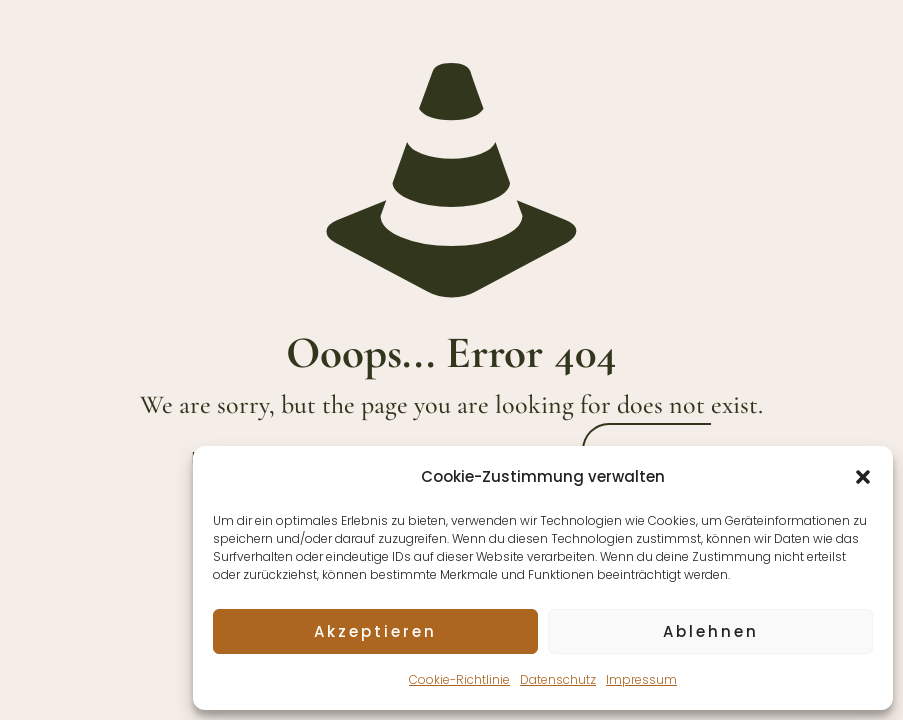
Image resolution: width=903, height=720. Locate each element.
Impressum (641, 679)
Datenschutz (558, 679)
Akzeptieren (375, 631)
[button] (863, 477)
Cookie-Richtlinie (459, 679)
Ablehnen (711, 631)
